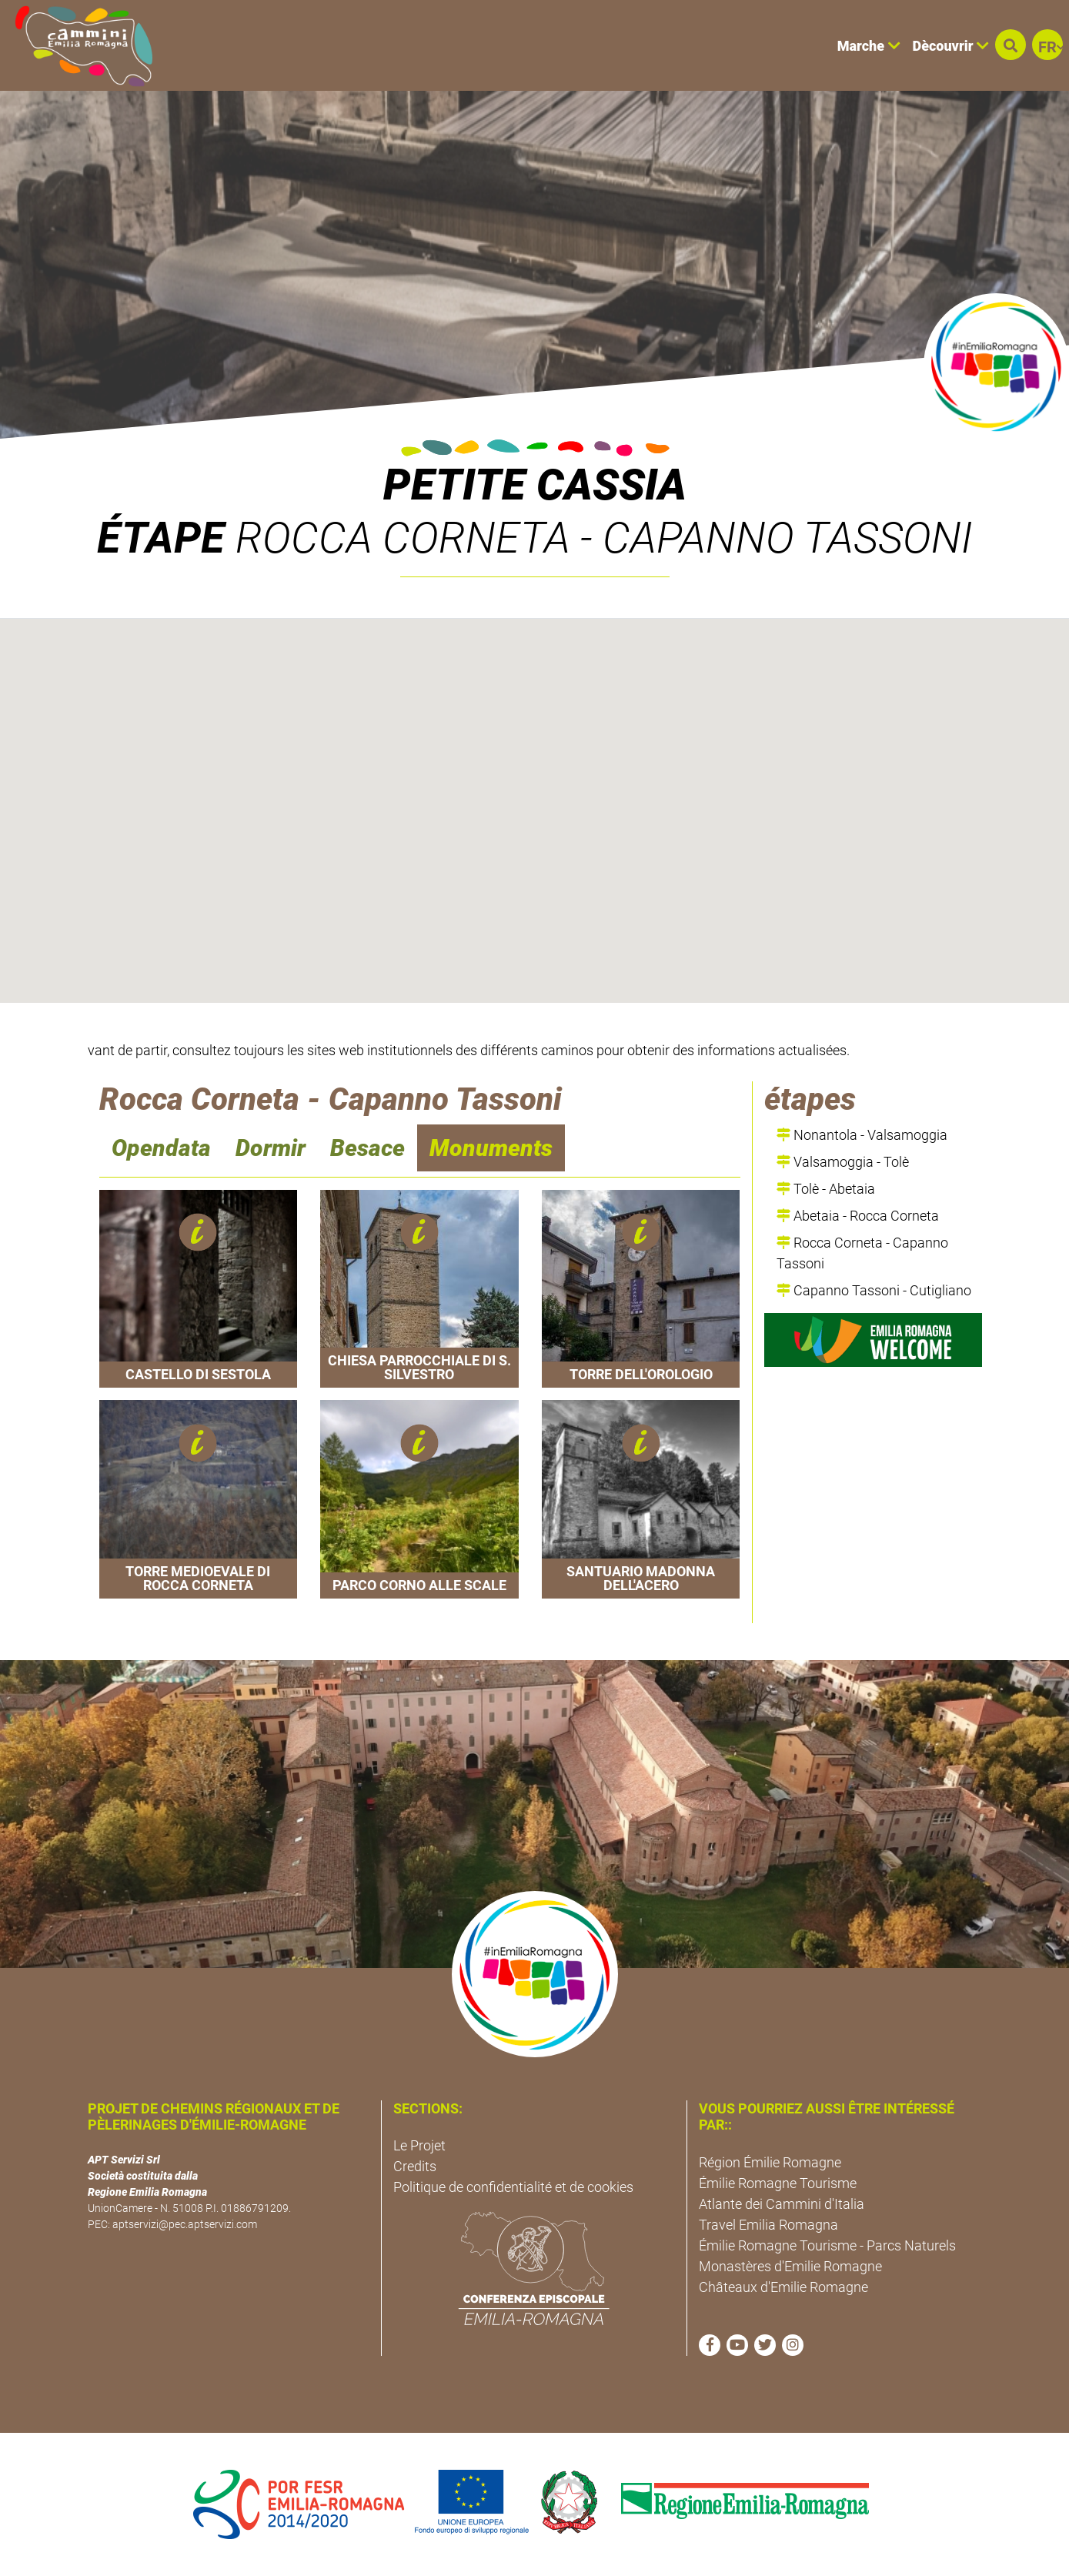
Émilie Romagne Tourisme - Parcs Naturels (827, 2245)
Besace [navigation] (367, 1147)
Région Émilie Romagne (770, 2162)
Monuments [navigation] (491, 1147)
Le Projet (419, 2145)
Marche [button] (868, 46)
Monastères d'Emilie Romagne (790, 2266)
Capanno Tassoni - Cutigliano (874, 1290)
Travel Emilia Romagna (768, 2225)
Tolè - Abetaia (826, 1189)
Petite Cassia (534, 484)
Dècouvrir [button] (951, 46)
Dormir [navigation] (271, 1147)
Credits (414, 2166)
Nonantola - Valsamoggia (862, 1135)
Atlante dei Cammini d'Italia (781, 2204)
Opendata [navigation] (161, 1147)
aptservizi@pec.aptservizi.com (184, 2224)
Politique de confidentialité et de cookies (513, 2187)
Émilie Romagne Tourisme (778, 2183)
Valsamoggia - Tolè (843, 1162)
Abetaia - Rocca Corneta (858, 1216)
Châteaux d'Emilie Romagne (783, 2287)
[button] (1010, 44)
